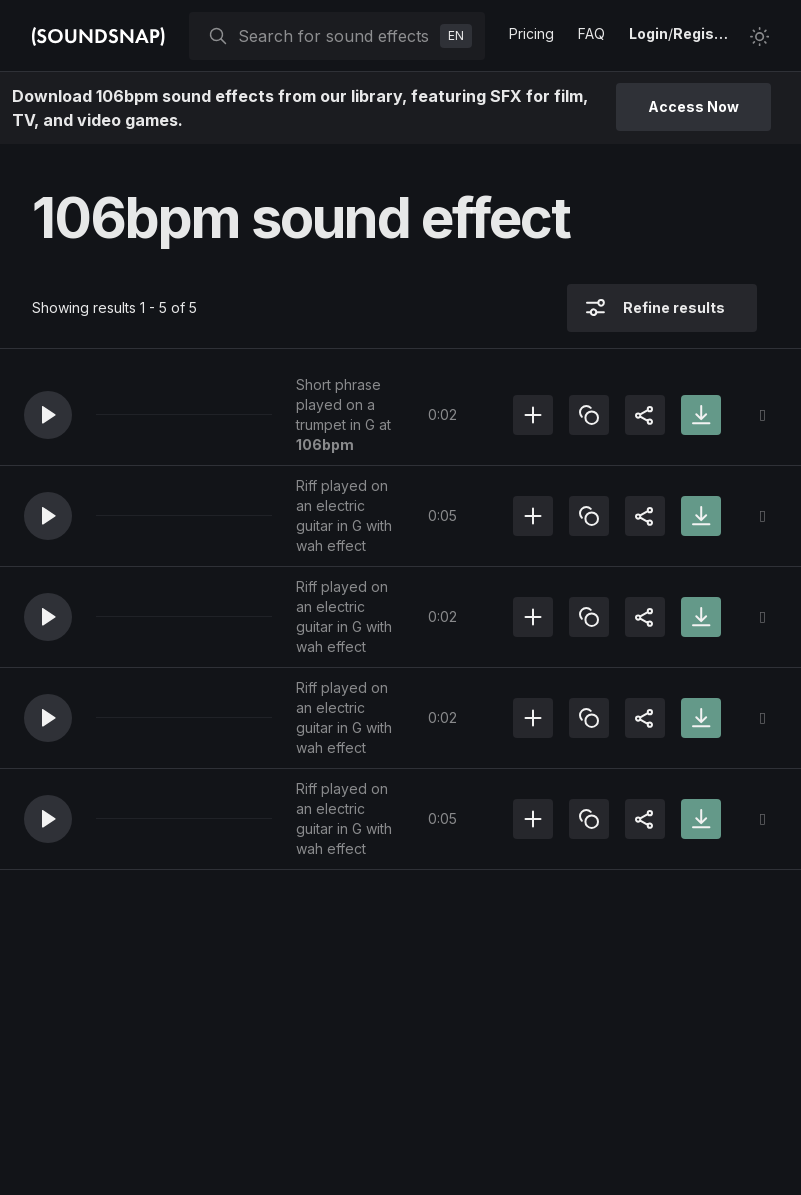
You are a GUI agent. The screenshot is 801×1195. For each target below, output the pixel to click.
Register (703, 33)
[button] (48, 415)
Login (648, 33)
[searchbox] (335, 36)
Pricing (531, 33)
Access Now (693, 106)
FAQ (591, 33)
